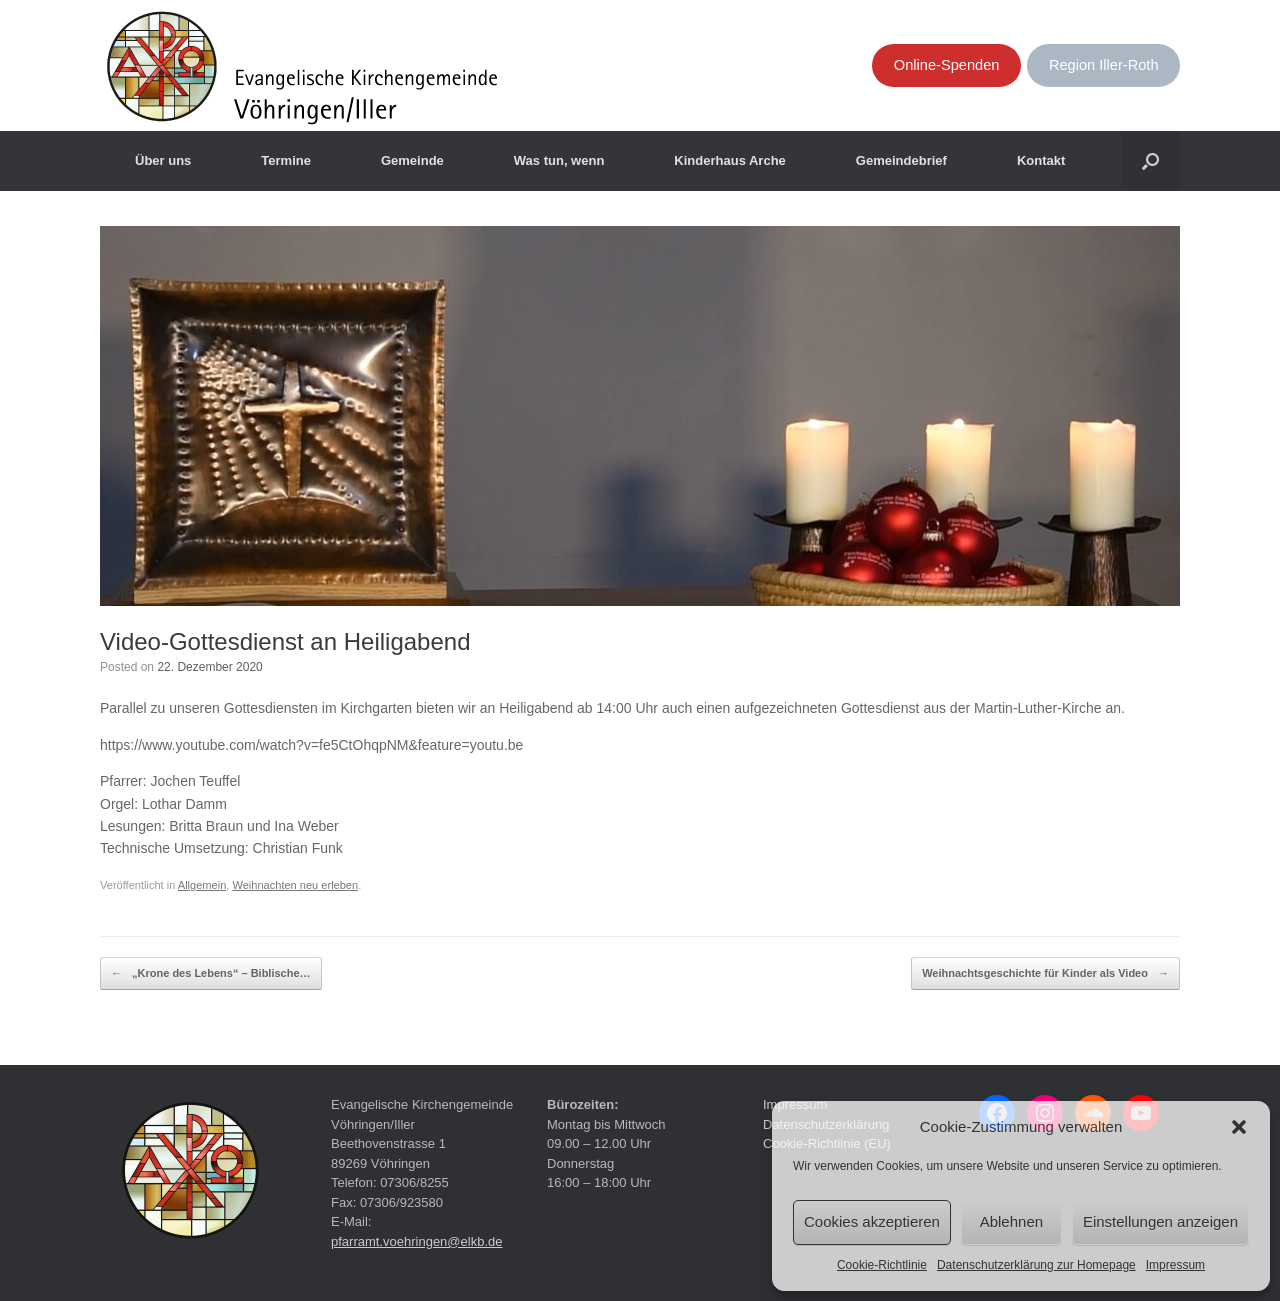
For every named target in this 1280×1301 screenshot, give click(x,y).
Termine (286, 160)
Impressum (1175, 1265)
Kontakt (1041, 160)
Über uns (163, 160)
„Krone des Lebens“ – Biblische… (211, 974)
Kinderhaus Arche (730, 160)
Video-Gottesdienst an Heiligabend (285, 641)
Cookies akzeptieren (872, 1221)
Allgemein (202, 885)
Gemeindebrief (901, 160)
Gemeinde (412, 160)
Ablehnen (1011, 1221)
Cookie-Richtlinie (882, 1265)
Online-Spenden (947, 65)
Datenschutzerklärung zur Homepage (1036, 1265)
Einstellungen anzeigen (1160, 1221)
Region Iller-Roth (1104, 65)
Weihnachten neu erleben (295, 885)
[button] (1239, 1127)
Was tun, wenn (559, 160)
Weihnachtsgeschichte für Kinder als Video (1045, 974)
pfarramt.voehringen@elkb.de (416, 1241)
